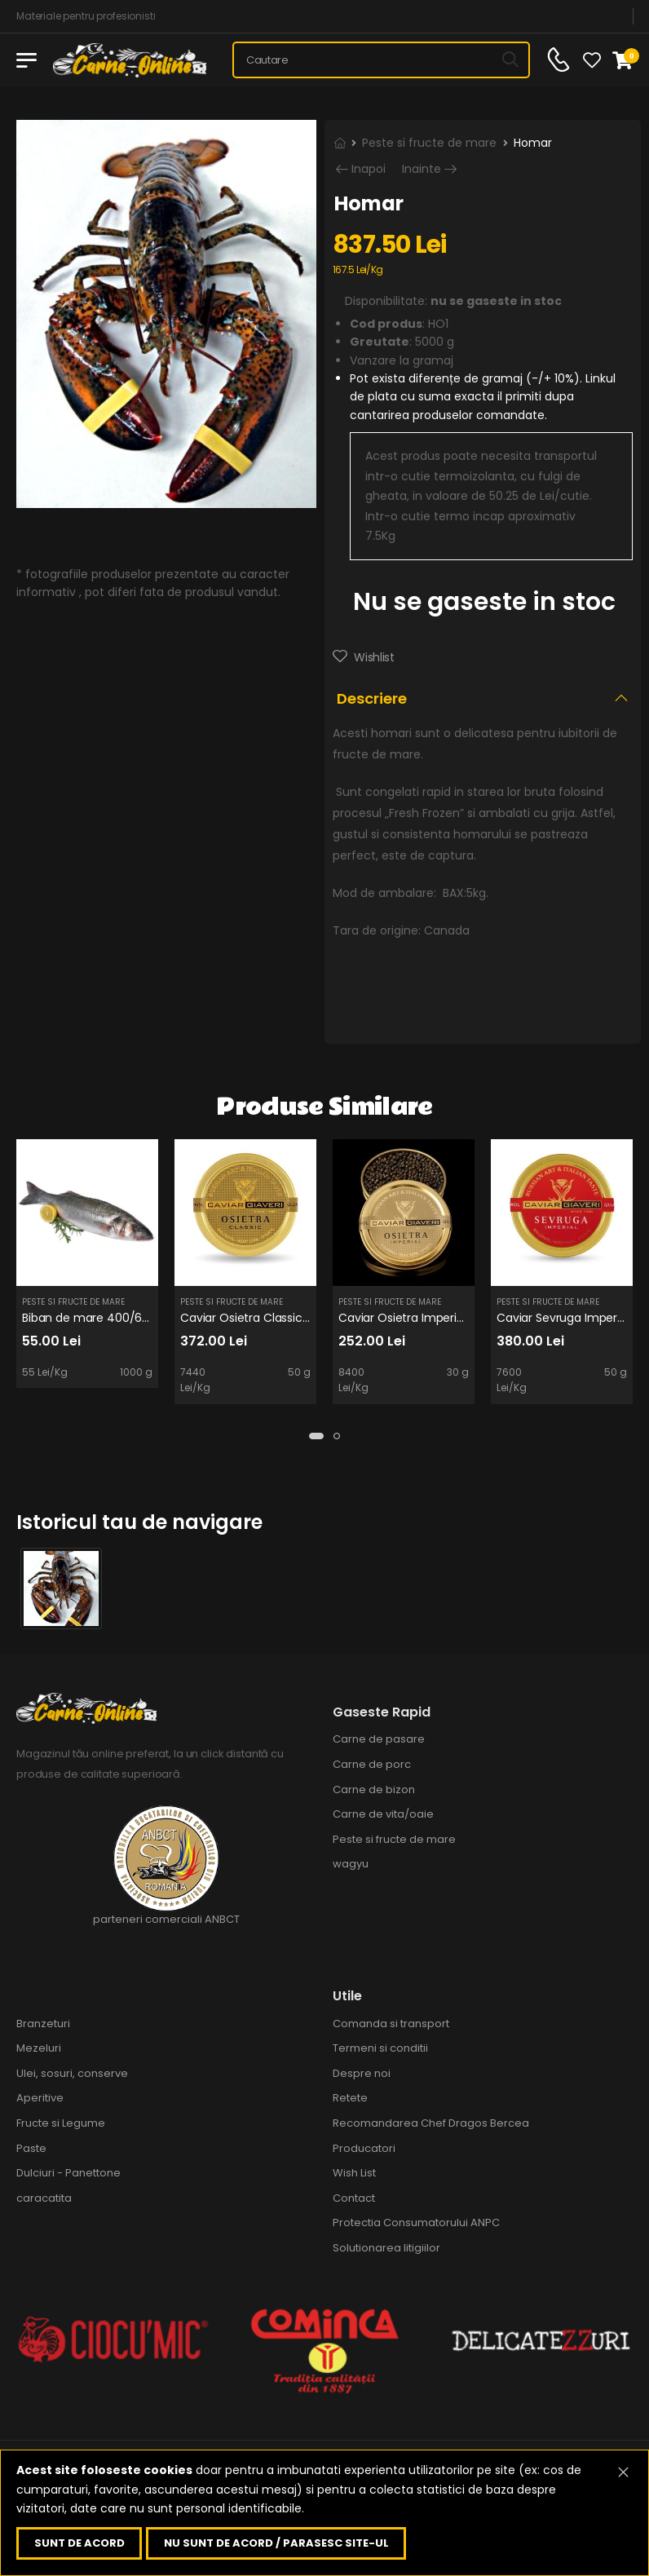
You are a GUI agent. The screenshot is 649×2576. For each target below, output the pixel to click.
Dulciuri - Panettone (68, 2173)
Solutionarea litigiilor (386, 2248)
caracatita (44, 2198)
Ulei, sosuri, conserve (72, 2073)
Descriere (372, 698)
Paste (31, 2148)
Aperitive (40, 2097)
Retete (350, 2097)
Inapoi (368, 169)
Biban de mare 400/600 (89, 1318)
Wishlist (373, 657)
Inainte (421, 169)
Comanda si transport (391, 2023)
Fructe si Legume (60, 2123)
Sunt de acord (79, 2543)
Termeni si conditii (380, 2048)
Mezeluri (38, 2048)
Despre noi (362, 2073)
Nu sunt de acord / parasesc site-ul (276, 2543)
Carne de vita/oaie (383, 1814)
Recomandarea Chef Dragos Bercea (431, 2123)
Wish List (354, 2173)
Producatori (364, 2148)
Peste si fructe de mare (429, 143)
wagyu (351, 1863)
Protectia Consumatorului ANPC (416, 2222)
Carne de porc (372, 1764)
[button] (316, 1436)
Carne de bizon (374, 1789)
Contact (354, 2198)
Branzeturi (43, 2023)
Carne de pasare (379, 1739)
